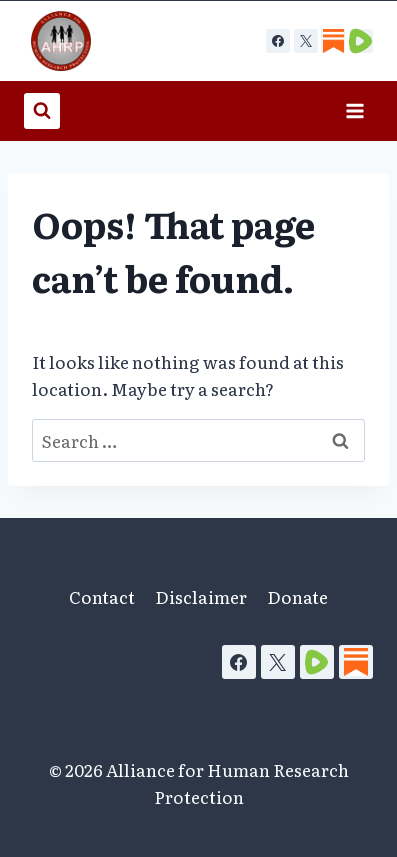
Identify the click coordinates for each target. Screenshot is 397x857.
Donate (297, 596)
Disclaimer (201, 596)
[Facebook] (278, 41)
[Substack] (356, 662)
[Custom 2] (361, 41)
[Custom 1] (333, 41)
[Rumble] (317, 662)
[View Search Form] (42, 111)
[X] (306, 41)
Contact (102, 596)
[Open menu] (354, 110)
